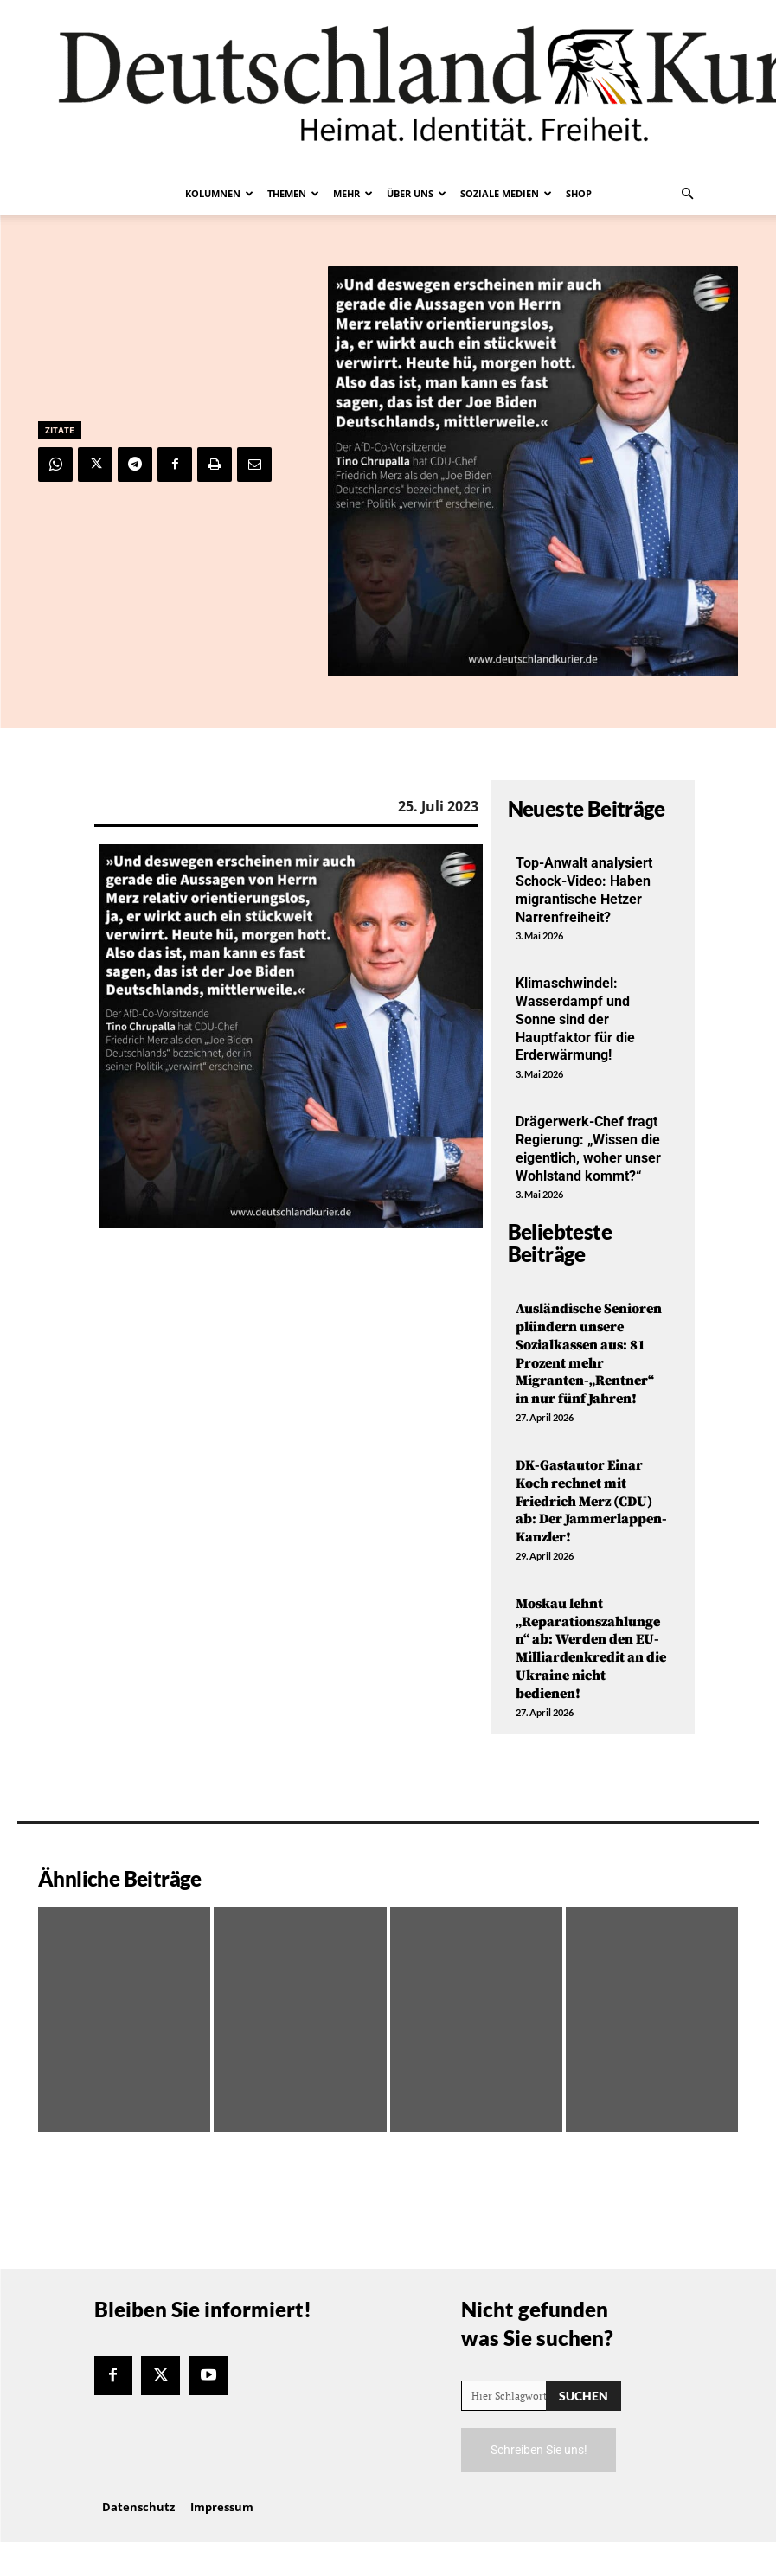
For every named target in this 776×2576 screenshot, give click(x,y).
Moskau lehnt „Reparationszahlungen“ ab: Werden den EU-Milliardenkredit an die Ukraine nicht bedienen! (591, 1648)
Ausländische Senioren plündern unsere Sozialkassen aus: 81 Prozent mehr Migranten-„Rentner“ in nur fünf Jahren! (589, 1353)
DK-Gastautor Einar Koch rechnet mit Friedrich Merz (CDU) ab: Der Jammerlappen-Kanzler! (591, 1501)
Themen (293, 193)
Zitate (59, 430)
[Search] (583, 2396)
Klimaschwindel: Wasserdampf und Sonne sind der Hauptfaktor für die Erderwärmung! (575, 1019)
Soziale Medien (506, 193)
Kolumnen (219, 193)
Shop (579, 193)
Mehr (353, 193)
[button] (688, 193)
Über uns (416, 193)
